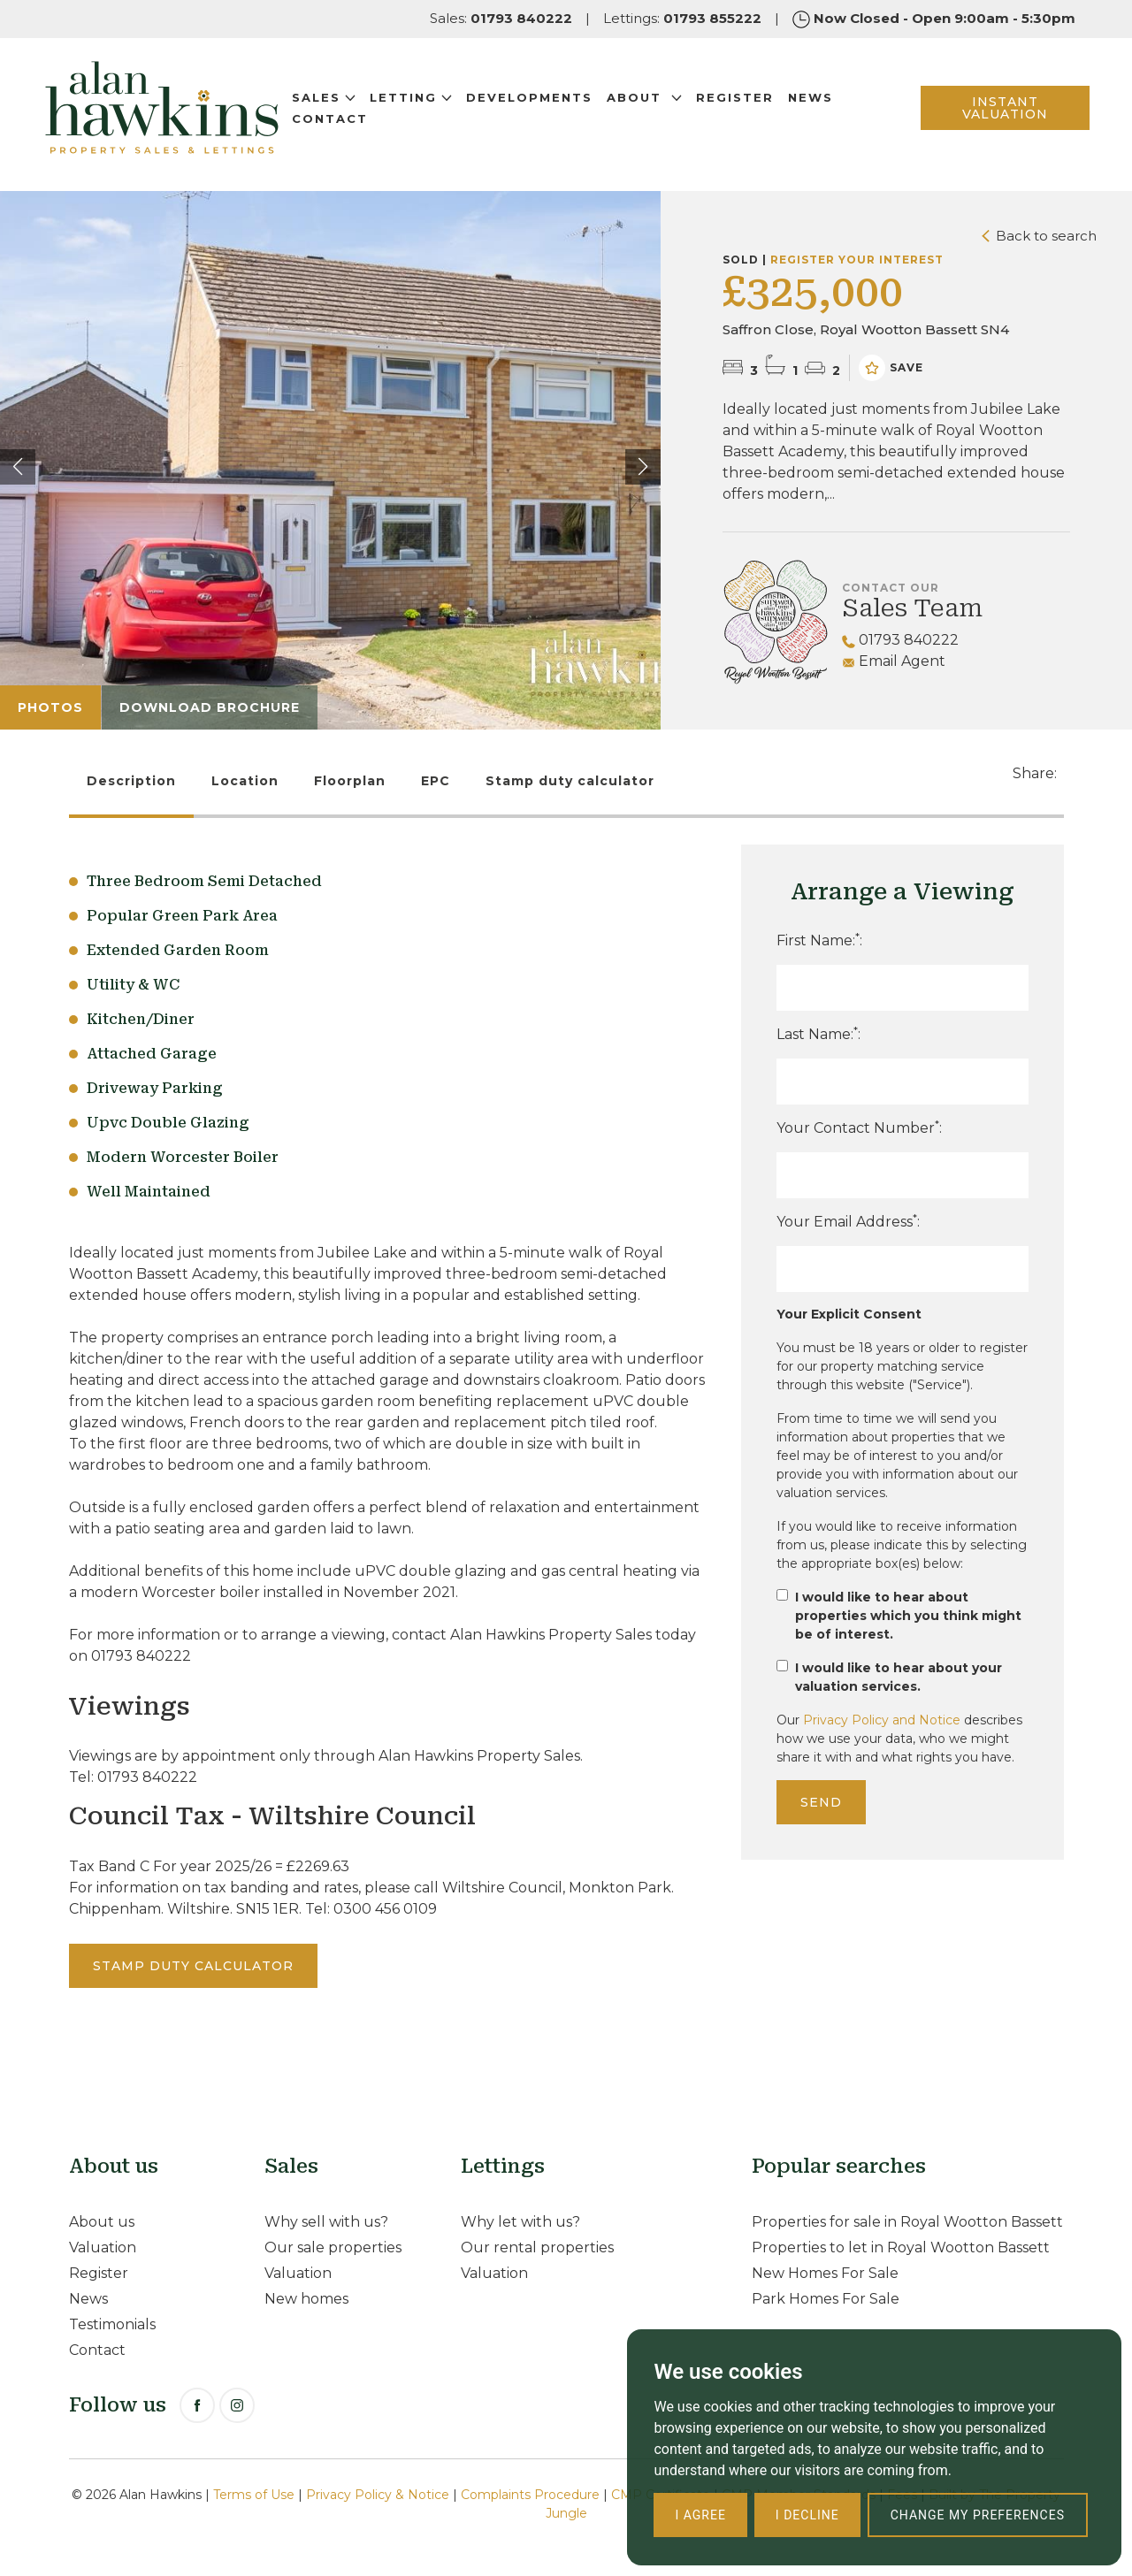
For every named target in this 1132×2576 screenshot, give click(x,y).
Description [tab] (131, 781)
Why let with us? (520, 2221)
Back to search (1039, 235)
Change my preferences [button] (978, 2515)
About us (101, 2221)
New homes (306, 2298)
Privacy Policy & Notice (377, 2495)
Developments (543, 103)
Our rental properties (537, 2247)
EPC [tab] (435, 781)
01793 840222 (900, 639)
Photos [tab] (50, 707)
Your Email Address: (848, 1221)
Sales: (501, 18)
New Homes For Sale (825, 2273)
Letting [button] (425, 103)
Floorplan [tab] (350, 781)
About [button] (658, 103)
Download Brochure (209, 707)
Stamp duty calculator (570, 781)
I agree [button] (700, 2515)
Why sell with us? (326, 2221)
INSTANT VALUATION (994, 114)
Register (749, 103)
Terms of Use (253, 2495)
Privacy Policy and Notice (881, 1720)
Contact (344, 125)
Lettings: (682, 18)
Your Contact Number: (859, 1127)
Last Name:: (818, 1033)
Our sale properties (333, 2247)
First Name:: (819, 939)
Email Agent (893, 661)
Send (821, 1802)
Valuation (102, 2247)
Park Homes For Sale (825, 2298)
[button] (643, 467)
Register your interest (857, 259)
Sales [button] (338, 103)
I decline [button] (807, 2515)
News (824, 103)
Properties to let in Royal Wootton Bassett (901, 2247)
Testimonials (112, 2324)
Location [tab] (245, 781)
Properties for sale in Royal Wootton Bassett (907, 2221)
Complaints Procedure (530, 2495)
